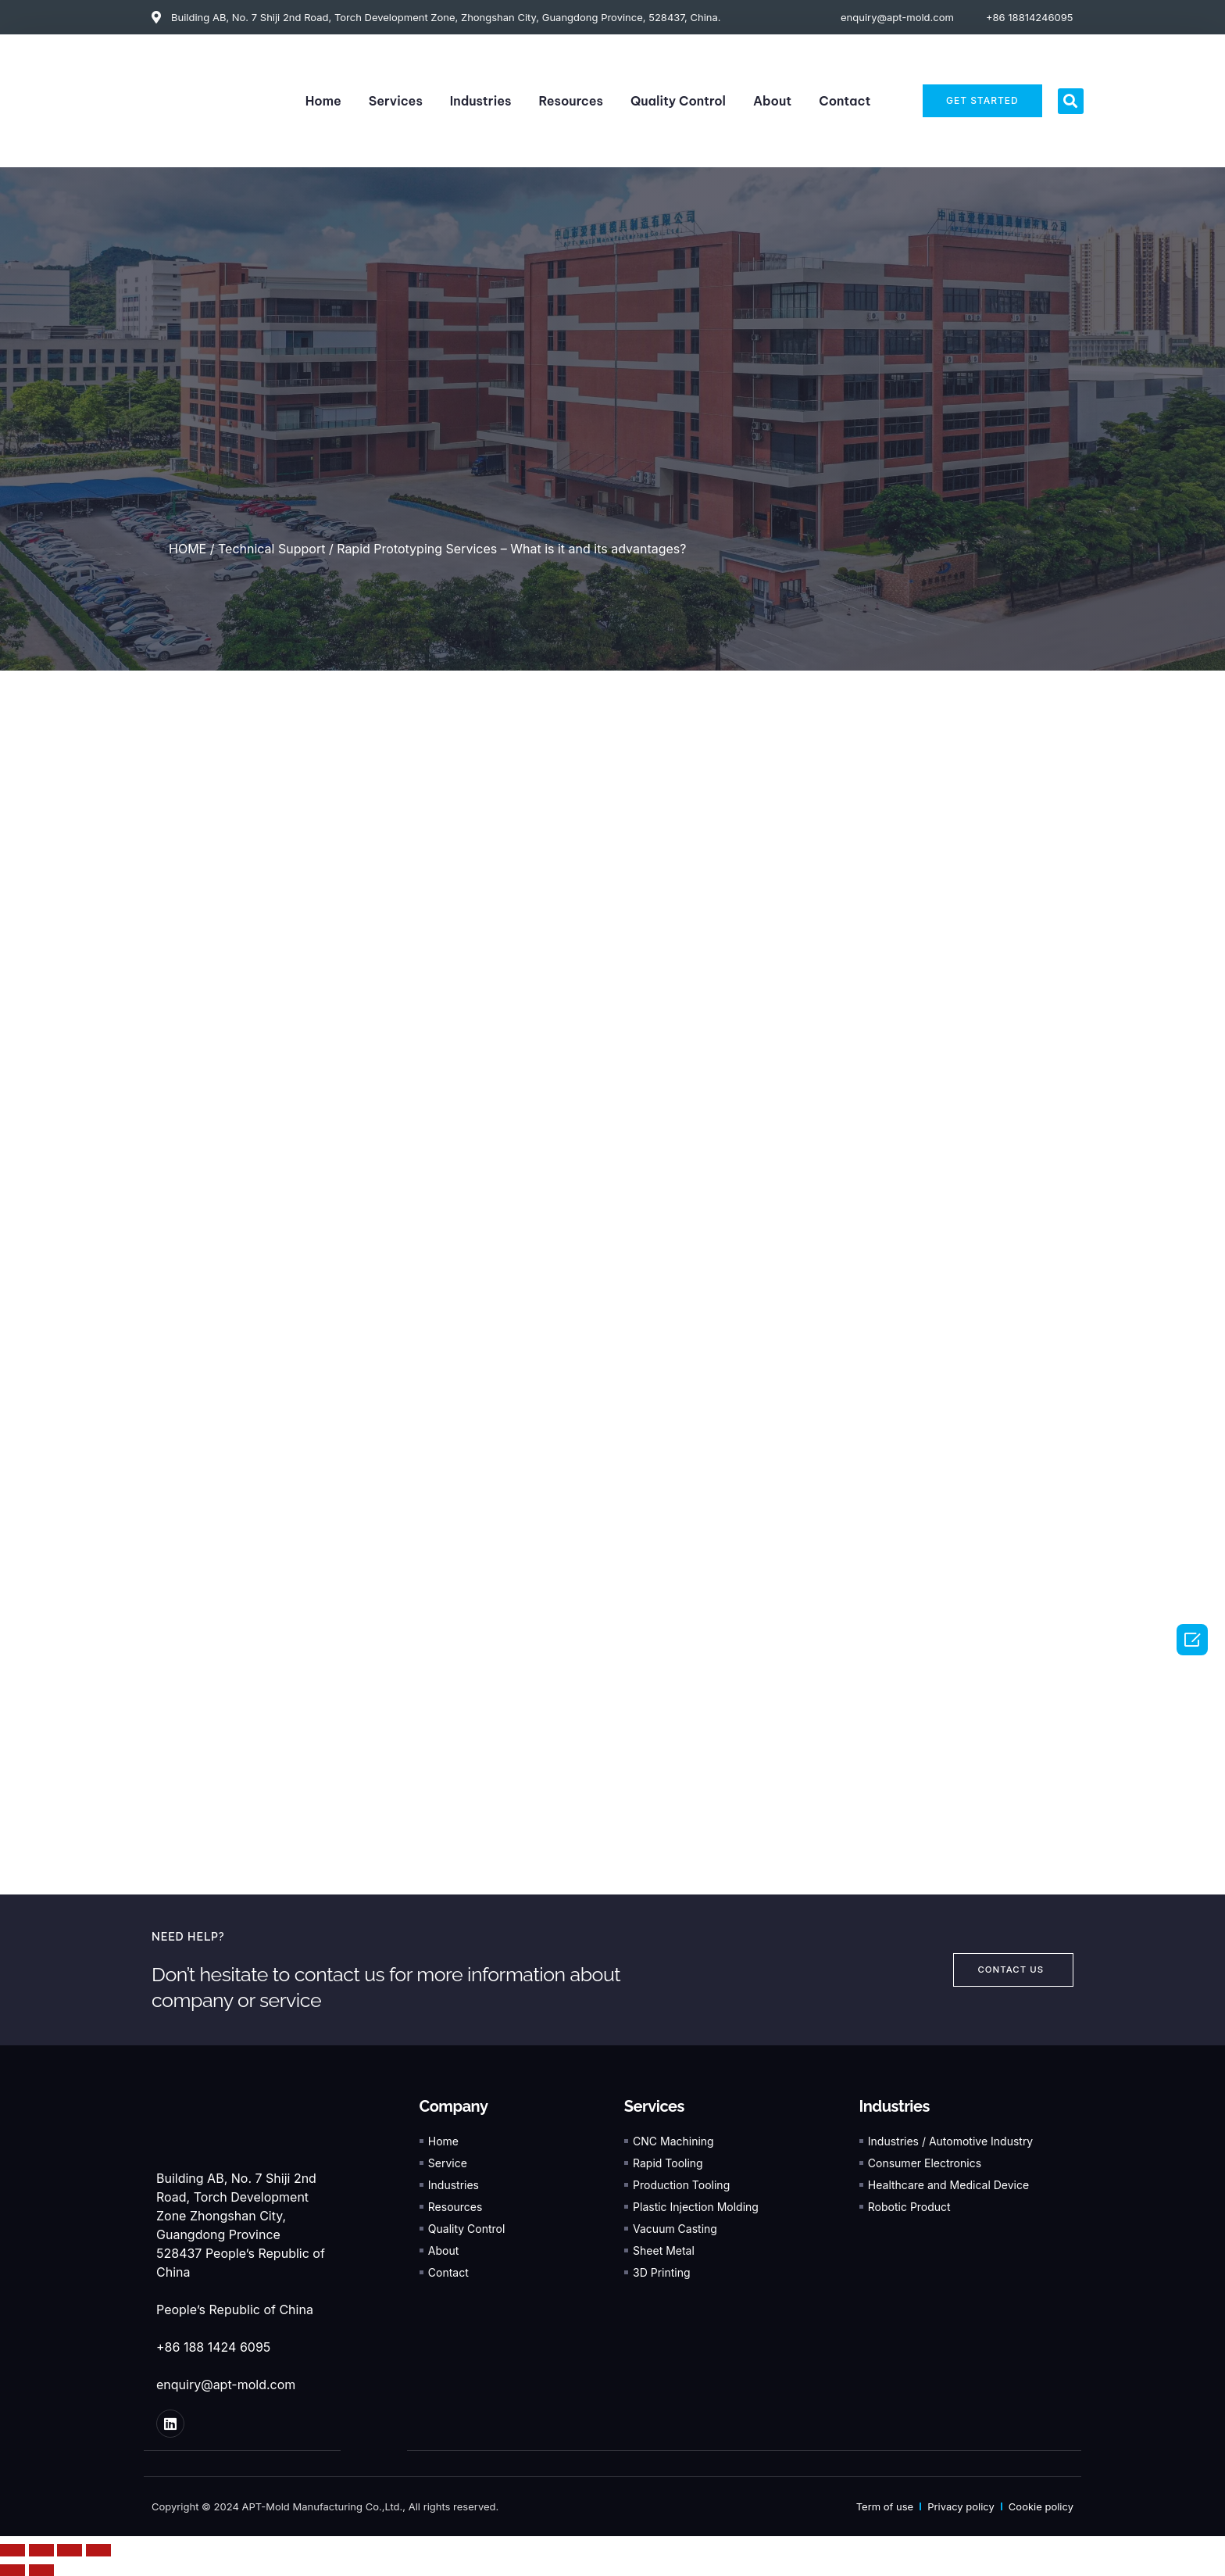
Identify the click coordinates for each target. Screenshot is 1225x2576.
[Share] (41, 2549)
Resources (570, 101)
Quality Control (678, 101)
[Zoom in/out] (98, 2549)
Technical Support (271, 548)
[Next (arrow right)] (41, 2569)
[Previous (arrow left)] (12, 2569)
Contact (844, 101)
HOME (187, 548)
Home (323, 101)
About (772, 101)
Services (396, 101)
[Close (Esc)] (12, 2549)
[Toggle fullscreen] (69, 2549)
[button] (1071, 101)
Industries (481, 101)
